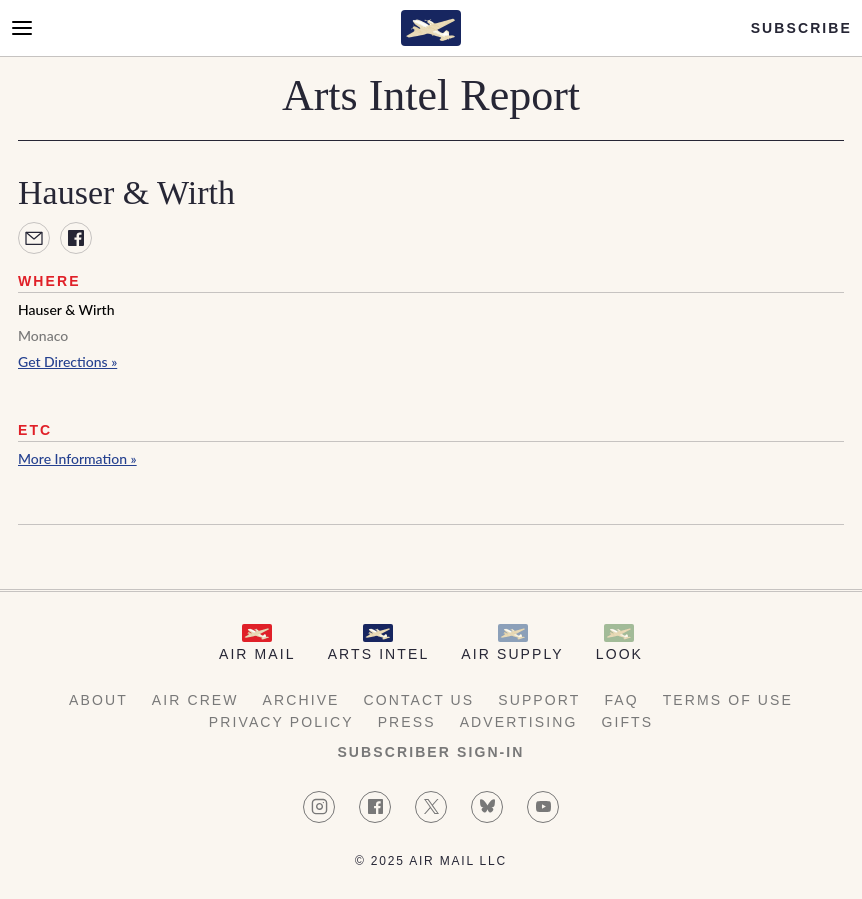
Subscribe (801, 28)
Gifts (627, 722)
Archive (301, 700)
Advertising (519, 722)
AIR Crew (195, 700)
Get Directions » (67, 361)
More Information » (77, 458)
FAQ (621, 700)
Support (539, 700)
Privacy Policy (281, 722)
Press (407, 722)
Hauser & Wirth (66, 309)
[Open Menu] (22, 28)
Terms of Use (728, 700)
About (98, 700)
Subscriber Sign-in (430, 752)
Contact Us (419, 700)
